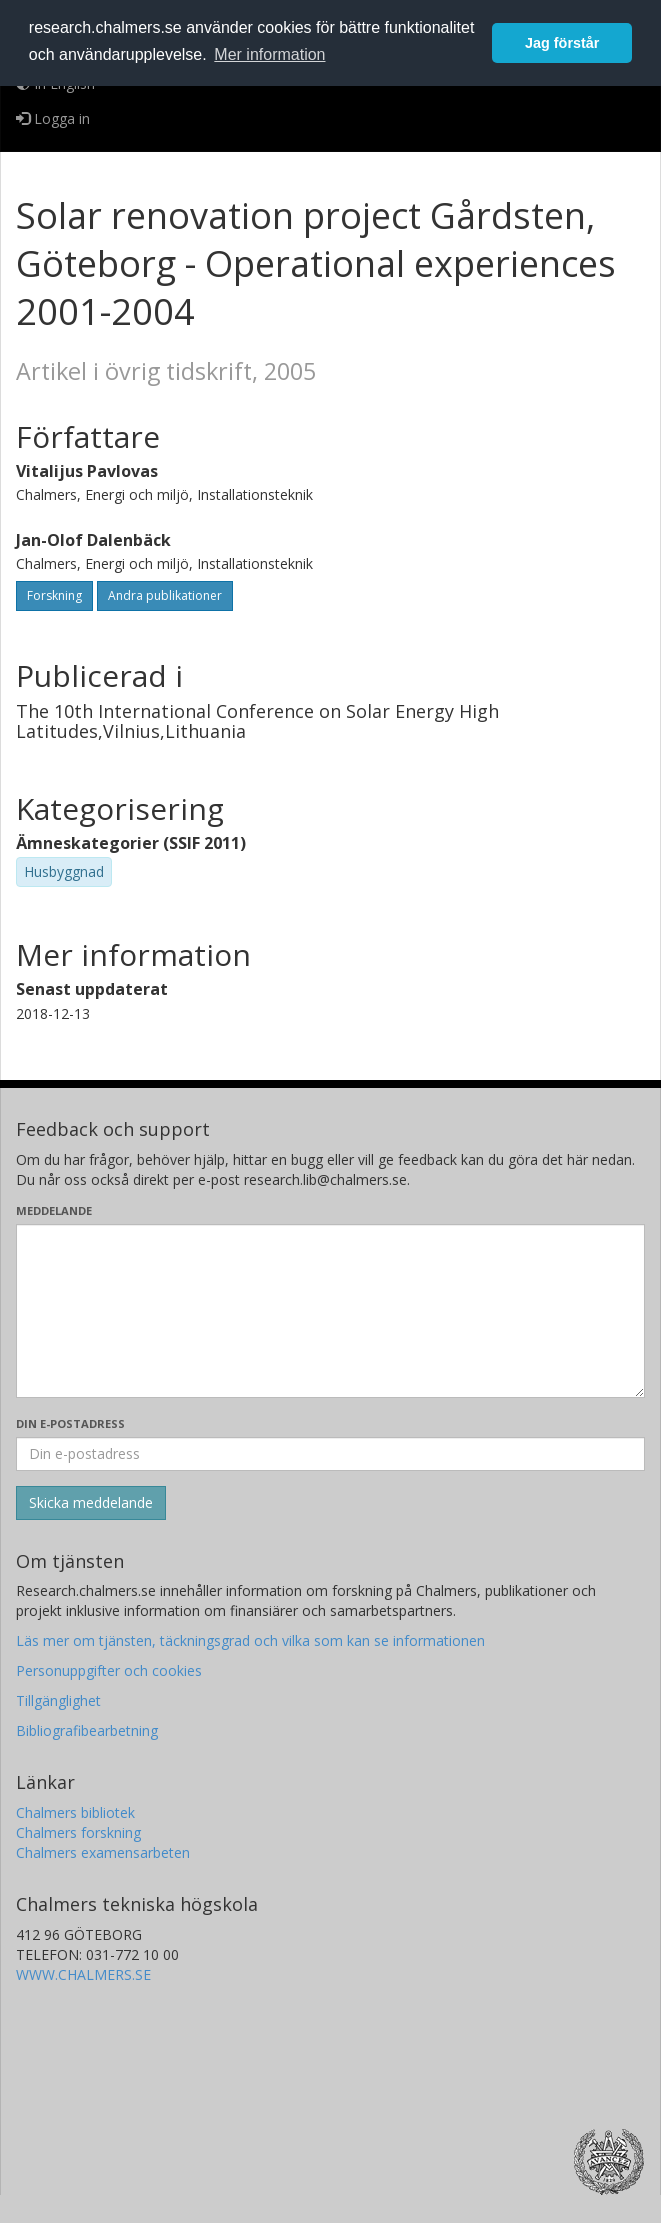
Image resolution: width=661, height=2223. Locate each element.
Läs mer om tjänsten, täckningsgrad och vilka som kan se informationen (250, 1640)
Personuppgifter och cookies (109, 1670)
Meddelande (54, 1210)
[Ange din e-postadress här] (330, 1454)
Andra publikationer (165, 595)
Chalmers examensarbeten (103, 1852)
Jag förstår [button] (562, 43)
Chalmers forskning (78, 1832)
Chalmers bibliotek (75, 1812)
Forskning (54, 595)
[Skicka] (91, 1503)
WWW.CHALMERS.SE (83, 1974)
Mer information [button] (269, 54)
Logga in (53, 118)
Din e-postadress (70, 1423)
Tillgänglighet (58, 1700)
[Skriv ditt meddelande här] (330, 1311)
